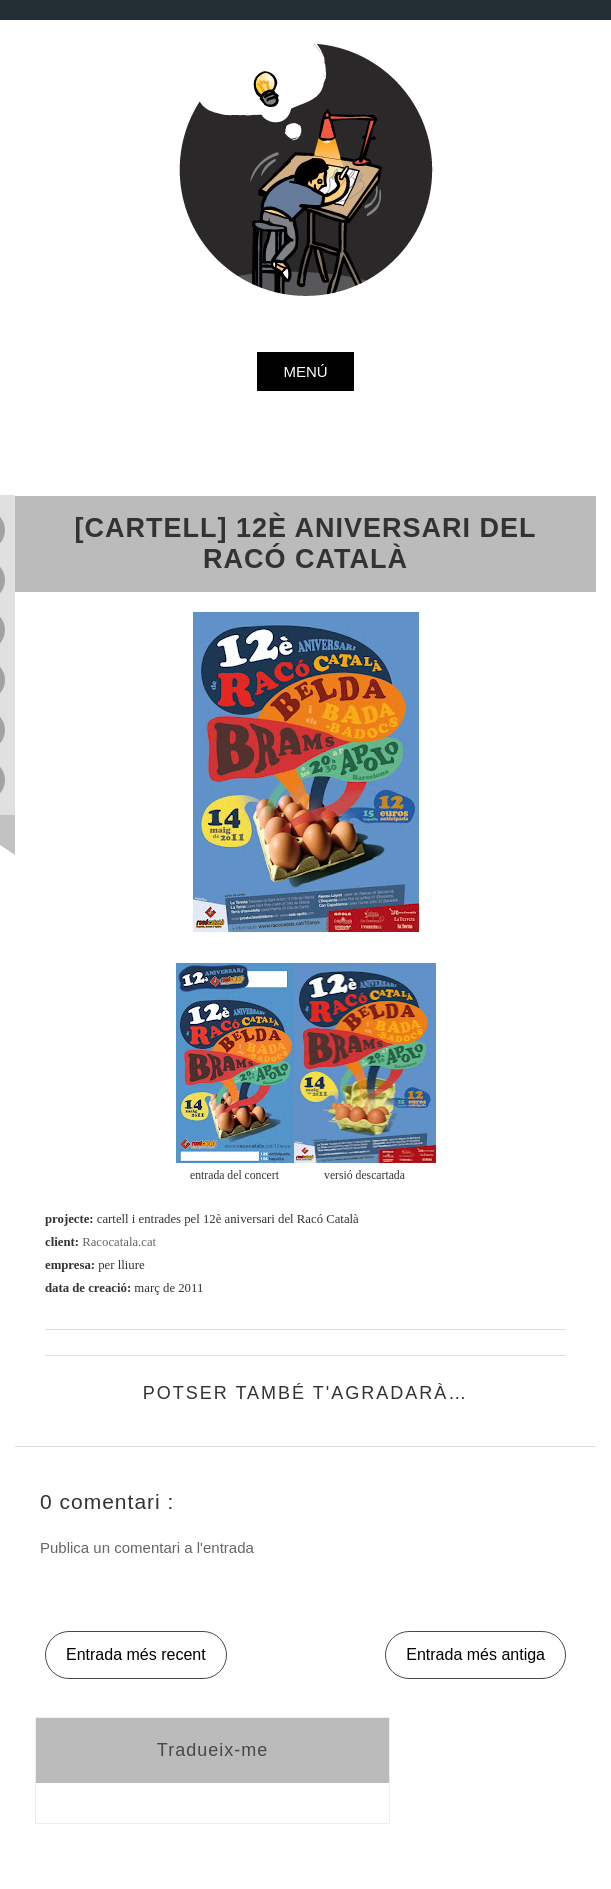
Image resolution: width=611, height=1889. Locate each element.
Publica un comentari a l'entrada (147, 1547)
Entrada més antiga (475, 1654)
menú (305, 371)
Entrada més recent (136, 1654)
